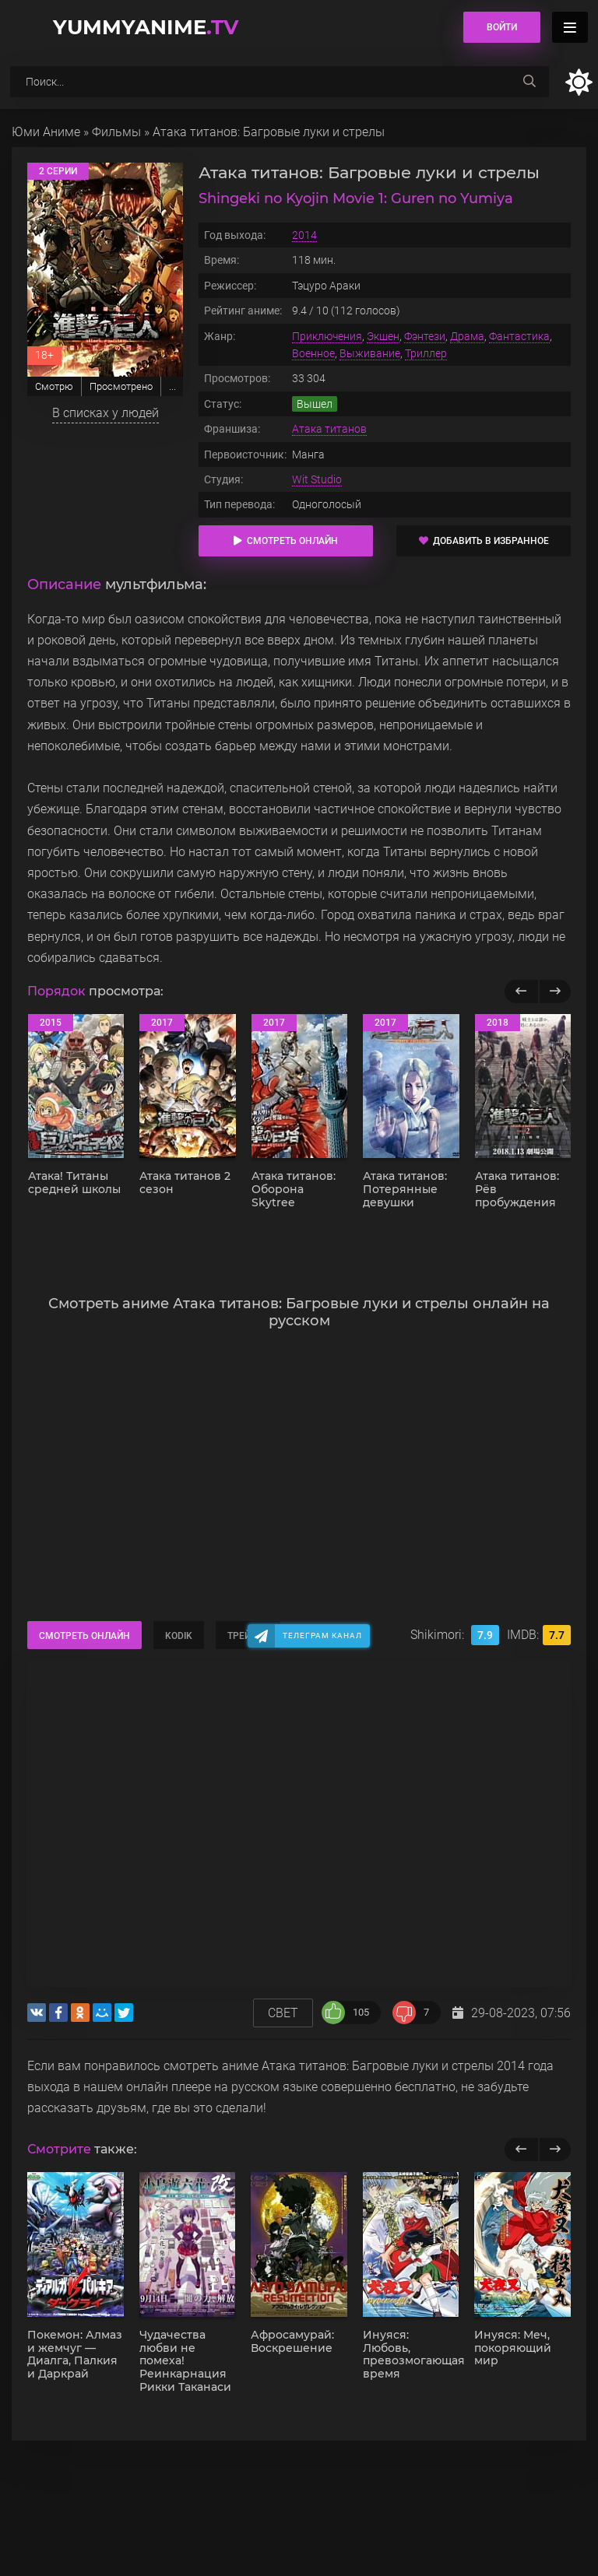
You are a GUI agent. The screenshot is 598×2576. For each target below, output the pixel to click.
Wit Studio (317, 479)
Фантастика (519, 336)
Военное (313, 353)
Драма (467, 336)
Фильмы (116, 132)
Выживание (369, 353)
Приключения (327, 336)
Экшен (383, 336)
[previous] (521, 2149)
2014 (304, 235)
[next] (555, 2149)
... (172, 386)
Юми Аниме (46, 132)
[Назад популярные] (521, 991)
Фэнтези (424, 336)
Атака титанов (329, 429)
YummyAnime (145, 27)
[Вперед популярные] (555, 991)
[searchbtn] (529, 81)
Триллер (426, 353)
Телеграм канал (322, 1635)
